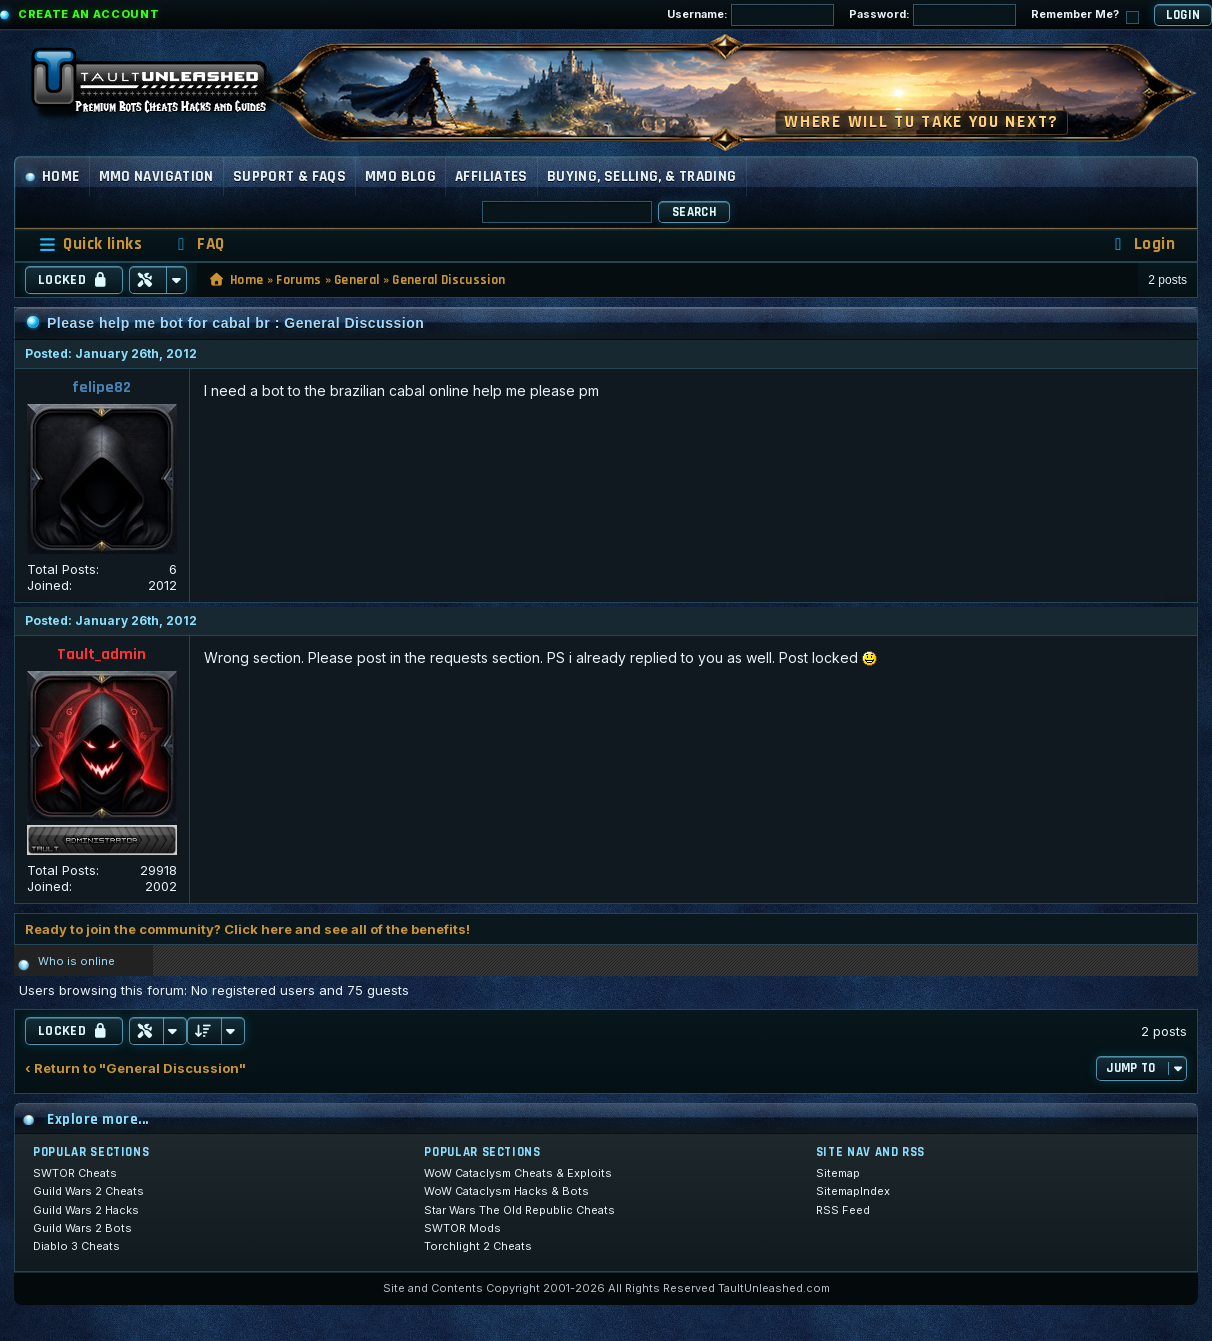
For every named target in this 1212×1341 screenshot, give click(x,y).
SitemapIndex (853, 1191)
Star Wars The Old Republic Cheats (519, 1210)
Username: (750, 15)
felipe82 (101, 387)
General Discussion (448, 280)
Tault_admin (101, 654)
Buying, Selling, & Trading (642, 176)
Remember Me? (1085, 15)
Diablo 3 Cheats (76, 1246)
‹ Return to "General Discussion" (135, 1068)
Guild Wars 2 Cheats (88, 1191)
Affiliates (491, 176)
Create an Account (88, 14)
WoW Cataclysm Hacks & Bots (506, 1191)
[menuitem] (198, 244)
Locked (74, 280)
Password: (932, 15)
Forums (298, 280)
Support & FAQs (289, 176)
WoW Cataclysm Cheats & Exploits (518, 1173)
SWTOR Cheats (75, 1173)
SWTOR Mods (462, 1228)
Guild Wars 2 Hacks (86, 1210)
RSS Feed (843, 1210)
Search (694, 212)
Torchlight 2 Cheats (478, 1246)
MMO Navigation (156, 176)
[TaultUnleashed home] (164, 87)
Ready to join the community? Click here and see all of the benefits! (247, 929)
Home (52, 176)
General (356, 280)
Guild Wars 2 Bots (82, 1228)
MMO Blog (400, 176)
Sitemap (838, 1173)
